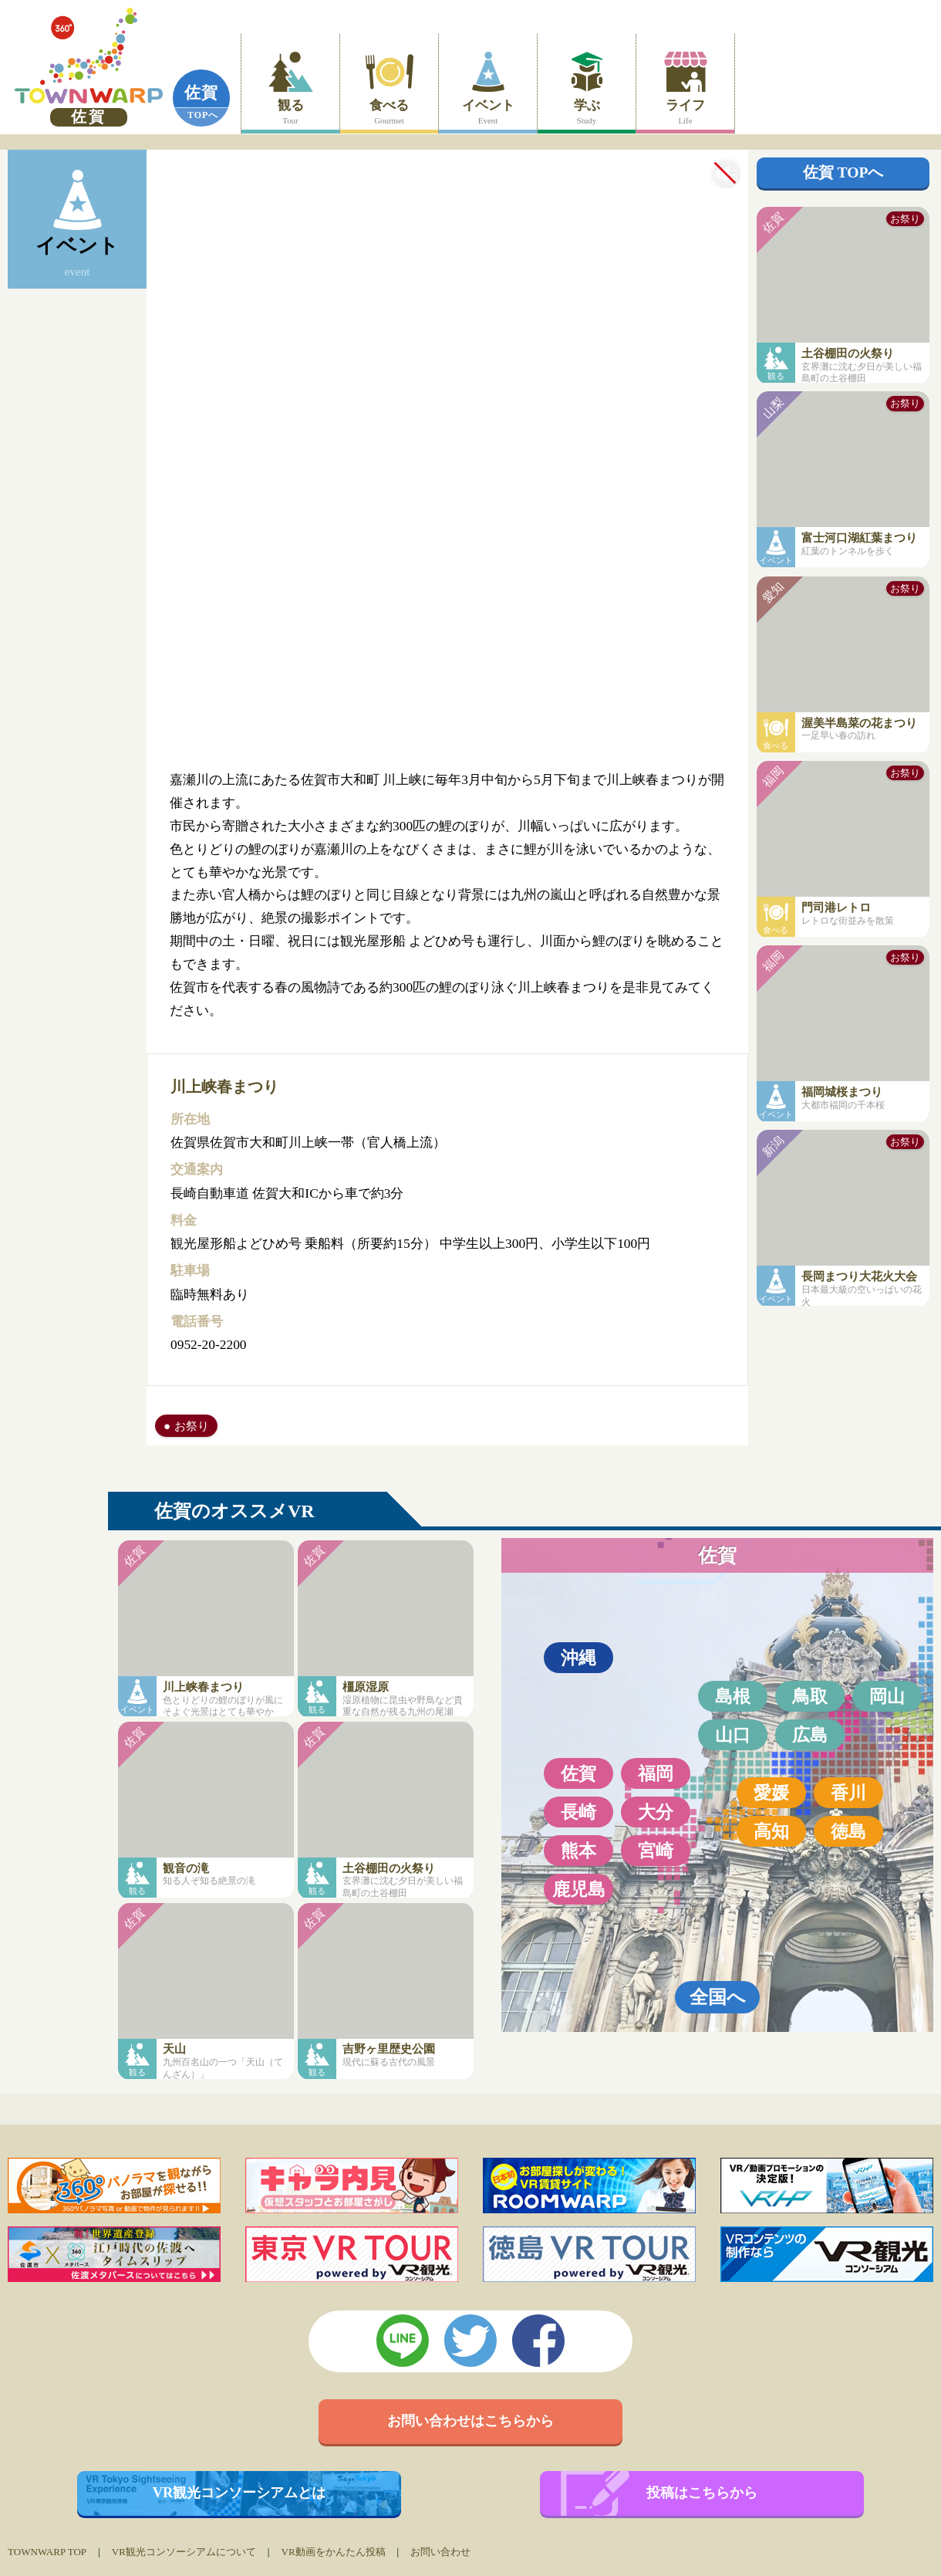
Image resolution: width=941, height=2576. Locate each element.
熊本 (578, 1851)
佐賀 (201, 92)
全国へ (718, 1996)
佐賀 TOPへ (843, 172)
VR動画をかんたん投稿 (333, 2551)
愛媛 (771, 1793)
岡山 (887, 1696)
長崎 (578, 1812)
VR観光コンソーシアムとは (239, 2492)
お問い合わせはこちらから (470, 2421)
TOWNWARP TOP (47, 2551)
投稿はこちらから (701, 2492)
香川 (848, 1793)
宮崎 (655, 1851)
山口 (732, 1735)
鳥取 (810, 1696)
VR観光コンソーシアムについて (184, 2551)
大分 (655, 1812)
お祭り (191, 1425)
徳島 (848, 1831)
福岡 (655, 1773)
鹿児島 (578, 1889)
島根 (732, 1696)
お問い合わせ (440, 2551)
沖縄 (578, 1658)
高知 (771, 1831)
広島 (810, 1735)
